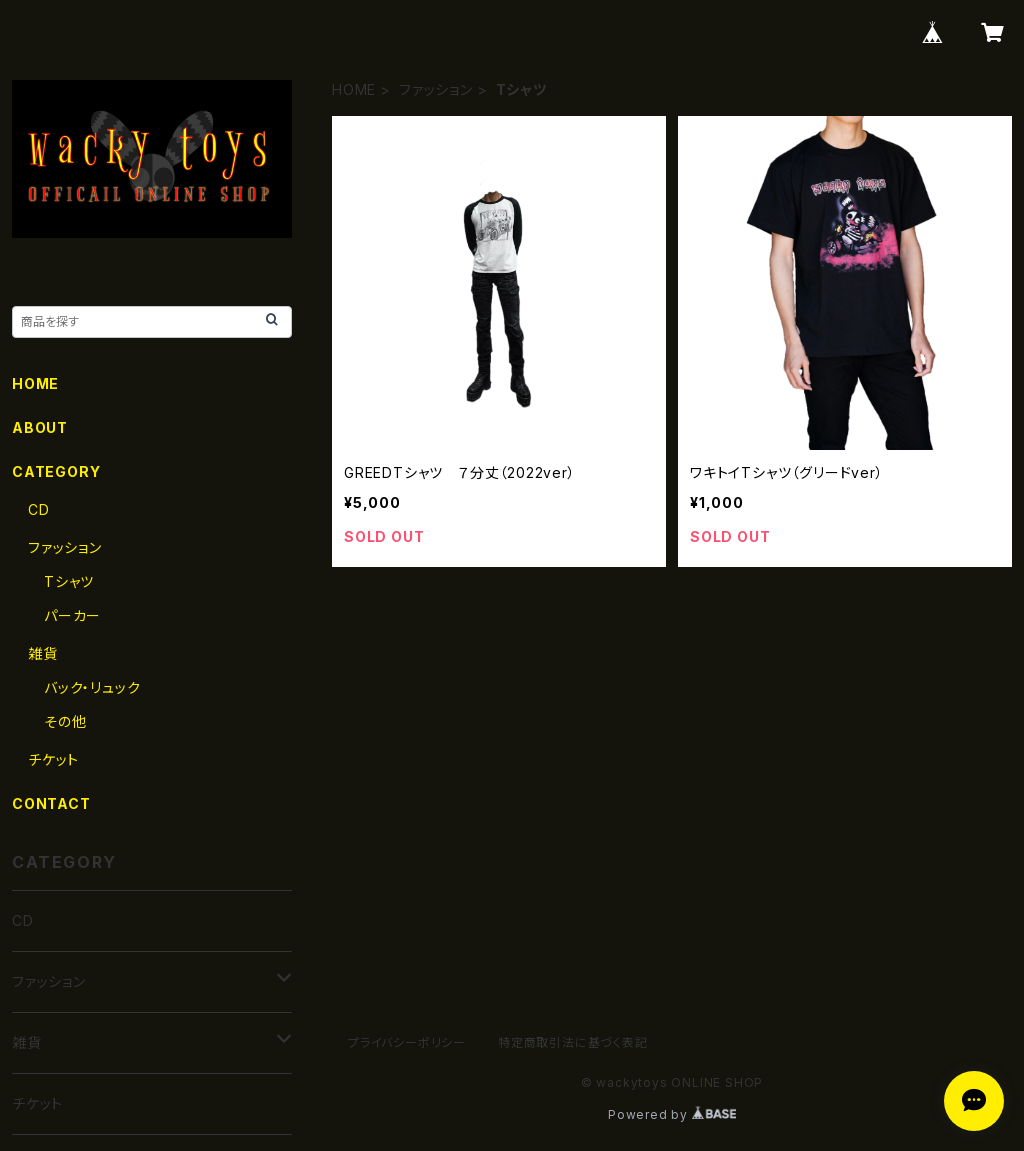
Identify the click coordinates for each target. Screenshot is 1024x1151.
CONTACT (51, 803)
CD (39, 509)
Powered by (672, 1114)
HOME (354, 89)
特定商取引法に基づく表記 (573, 1042)
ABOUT (40, 427)
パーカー (72, 615)
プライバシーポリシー (407, 1042)
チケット (53, 759)
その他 (65, 721)
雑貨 (43, 653)
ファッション (436, 89)
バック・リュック (92, 687)
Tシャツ (69, 581)
